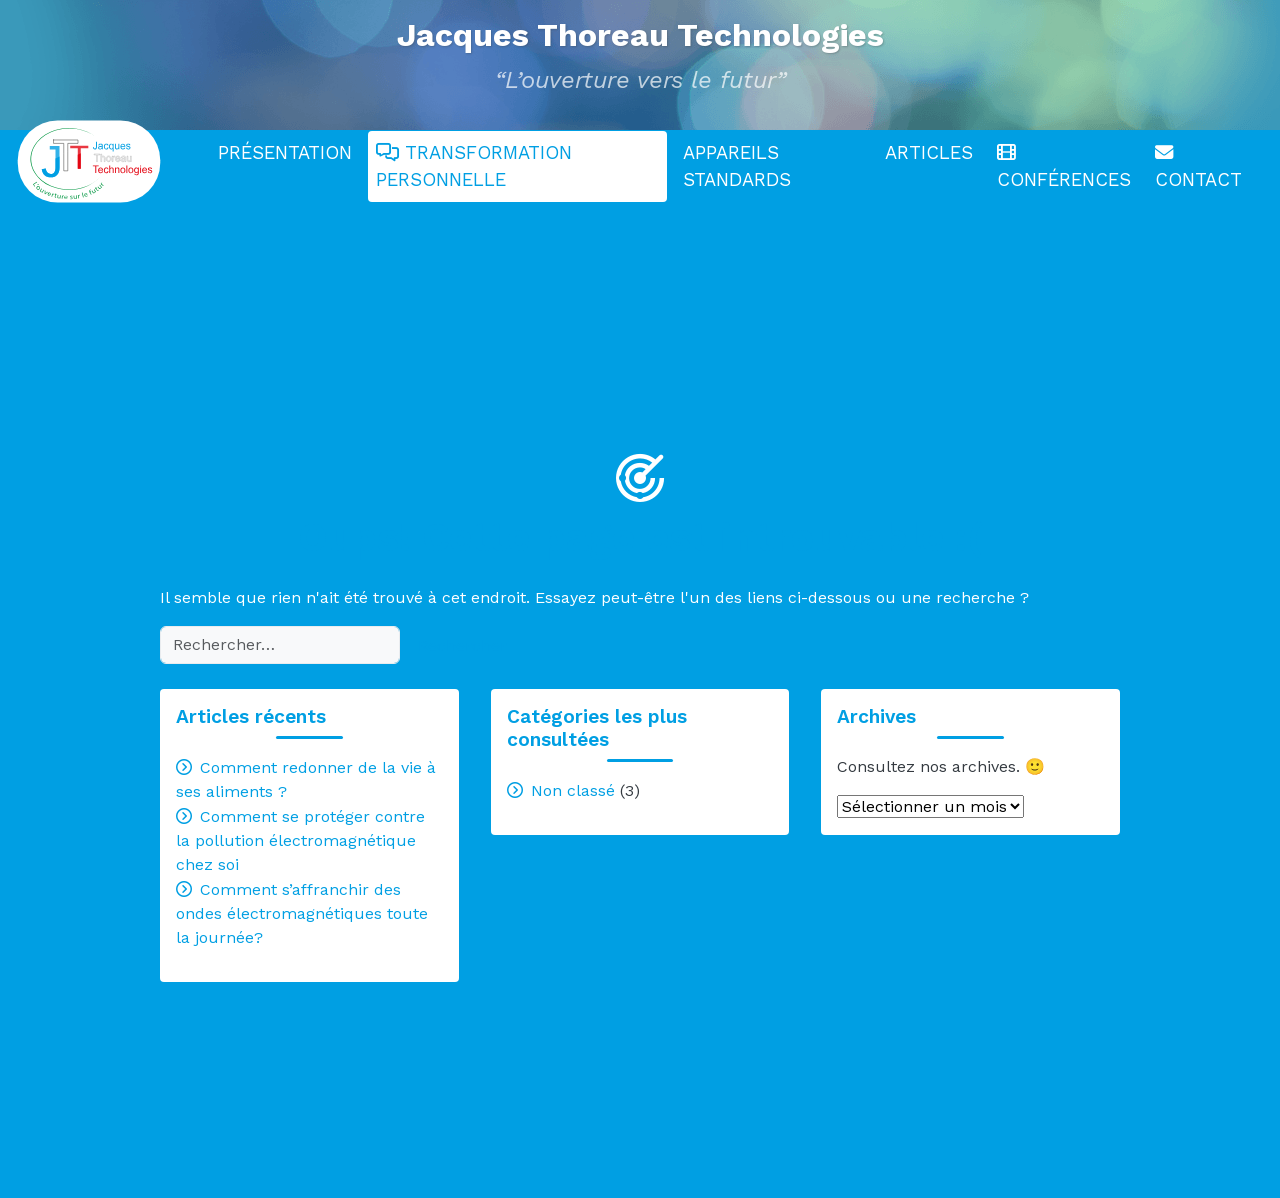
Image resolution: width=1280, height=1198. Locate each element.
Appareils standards (737, 166)
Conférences (1064, 167)
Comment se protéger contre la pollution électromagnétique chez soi (300, 840)
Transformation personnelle (474, 166)
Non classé (573, 790)
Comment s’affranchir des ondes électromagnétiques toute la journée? (302, 913)
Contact (1198, 167)
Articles (929, 152)
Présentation (285, 152)
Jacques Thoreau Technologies (640, 35)
